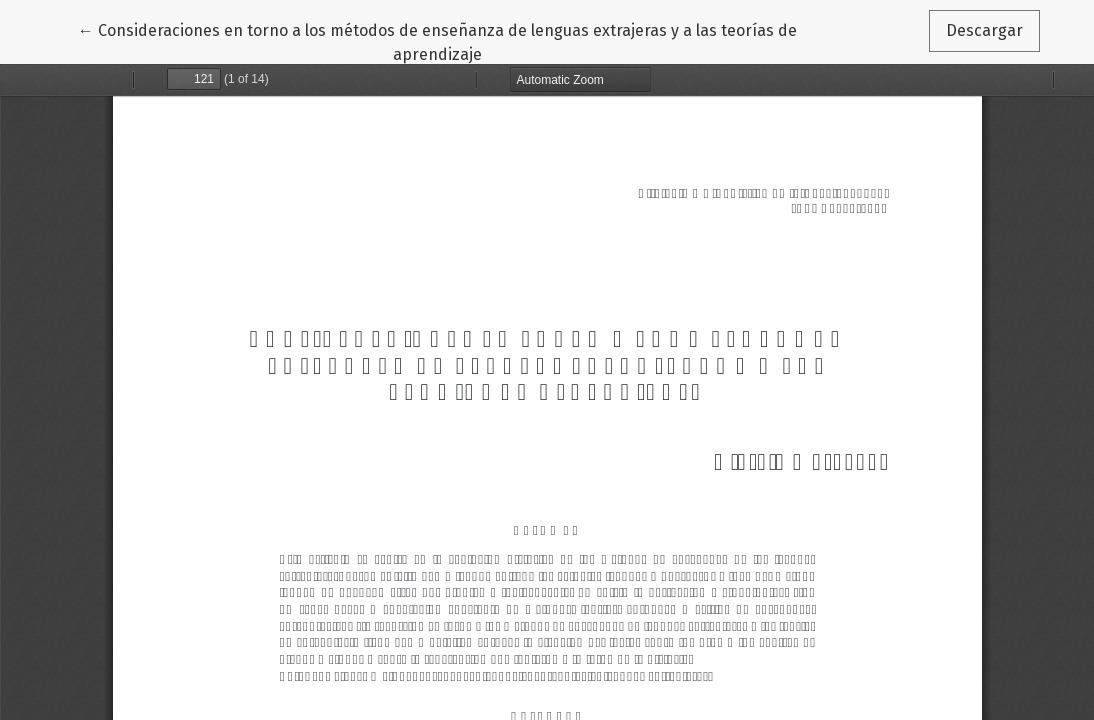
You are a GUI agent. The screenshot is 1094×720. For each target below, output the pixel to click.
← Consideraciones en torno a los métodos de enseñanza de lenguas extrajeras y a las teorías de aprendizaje (437, 41)
